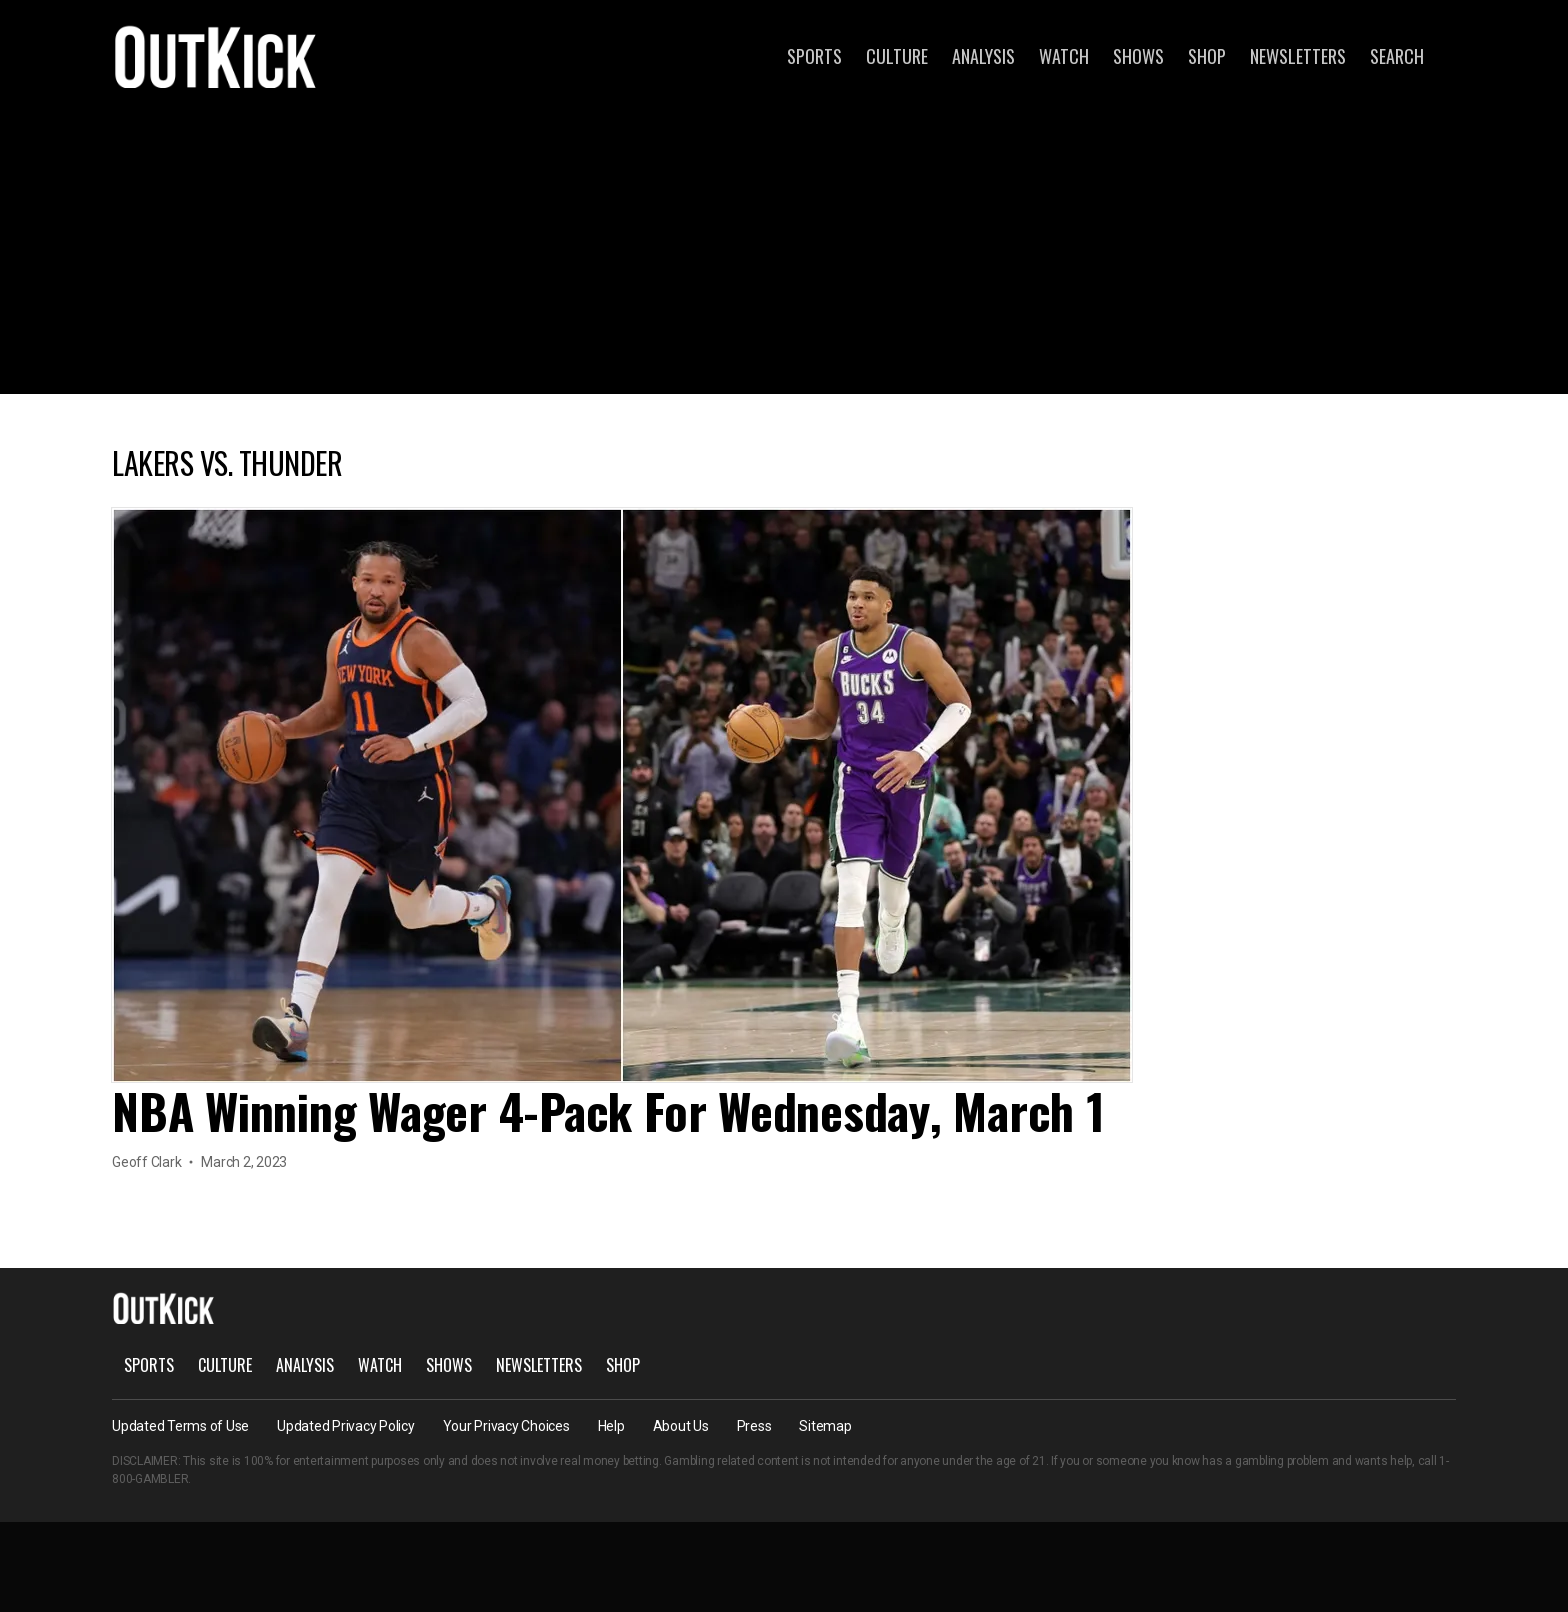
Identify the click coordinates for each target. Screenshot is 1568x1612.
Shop (1207, 56)
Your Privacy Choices (506, 1426)
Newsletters (1298, 56)
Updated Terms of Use (180, 1426)
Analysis (983, 56)
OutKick (216, 56)
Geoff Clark (146, 1162)
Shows (1138, 56)
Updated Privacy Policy (346, 1426)
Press (754, 1426)
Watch (1064, 56)
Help (611, 1426)
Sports (814, 56)
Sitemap (825, 1426)
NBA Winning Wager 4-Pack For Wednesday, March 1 (608, 1110)
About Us (681, 1426)
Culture (897, 56)
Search (1397, 56)
